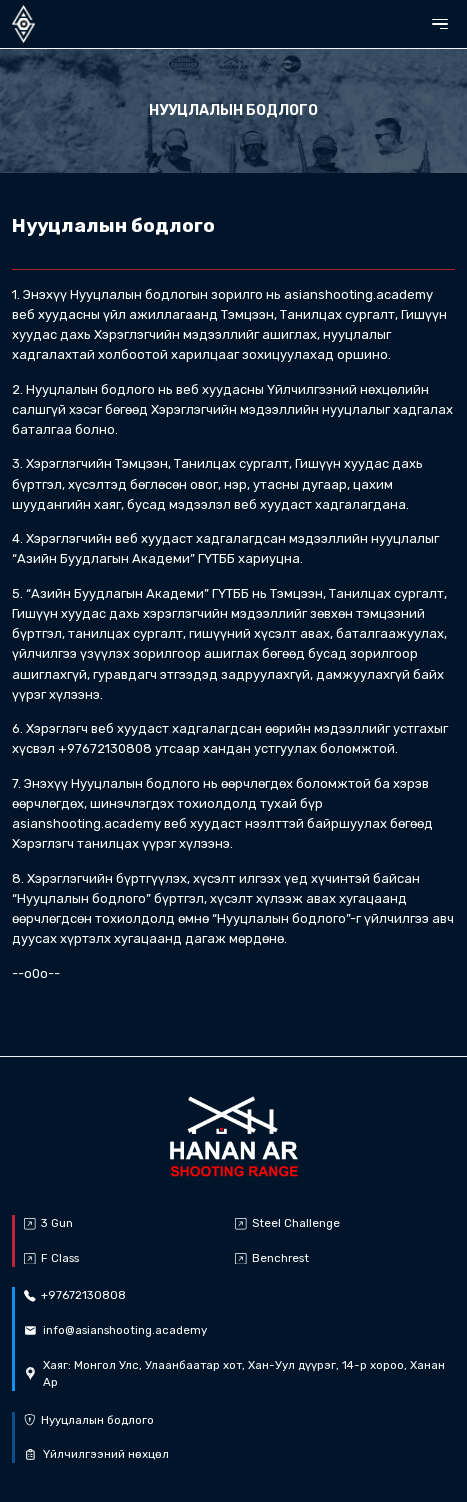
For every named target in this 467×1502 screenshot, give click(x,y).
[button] (440, 24)
